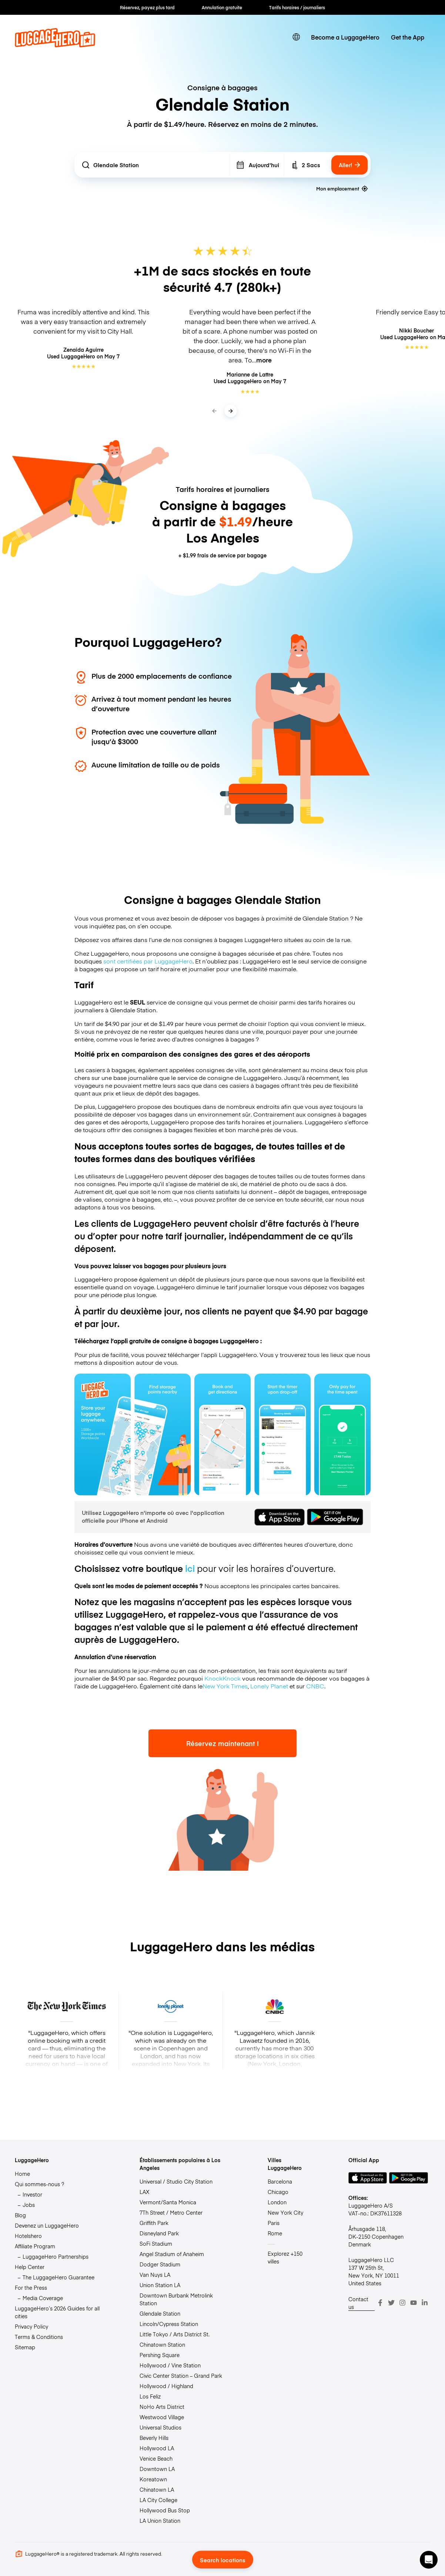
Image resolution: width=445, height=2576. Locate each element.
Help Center (29, 2267)
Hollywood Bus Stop (165, 2510)
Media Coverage (43, 2298)
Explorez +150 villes (285, 2257)
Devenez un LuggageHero (47, 2225)
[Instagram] (402, 2302)
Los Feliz (150, 2396)
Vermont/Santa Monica (168, 2202)
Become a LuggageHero (345, 37)
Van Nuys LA (155, 2274)
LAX (144, 2191)
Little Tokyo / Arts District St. (175, 2334)
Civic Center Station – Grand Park (181, 2375)
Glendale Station (160, 2313)
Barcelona (280, 2181)
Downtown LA (157, 2468)
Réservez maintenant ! (222, 1743)
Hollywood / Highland (166, 2386)
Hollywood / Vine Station (170, 2365)
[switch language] (296, 37)
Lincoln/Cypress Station (169, 2323)
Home (22, 2173)
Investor (32, 2194)
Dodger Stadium (160, 2264)
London (277, 2202)
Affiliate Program (35, 2246)
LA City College (158, 2500)
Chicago (278, 2191)
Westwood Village (162, 2417)
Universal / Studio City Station (176, 2181)
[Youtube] (413, 2302)
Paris (274, 2222)
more (264, 359)
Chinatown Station (162, 2344)
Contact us (358, 2302)
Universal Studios (160, 2427)
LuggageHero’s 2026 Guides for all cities (57, 2312)
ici (190, 1568)
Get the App (407, 37)
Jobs (29, 2204)
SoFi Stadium (156, 2243)
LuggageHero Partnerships (55, 2256)
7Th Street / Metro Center (171, 2212)
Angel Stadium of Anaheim (172, 2254)
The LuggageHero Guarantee (58, 2277)
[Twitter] (391, 2302)
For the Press (31, 2287)
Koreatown (153, 2479)
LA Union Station (160, 2520)
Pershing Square (160, 2355)
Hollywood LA (157, 2448)
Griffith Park (154, 2222)
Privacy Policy (31, 2326)
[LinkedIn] (424, 2302)
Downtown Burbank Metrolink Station (176, 2299)
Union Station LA (160, 2285)
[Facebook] (380, 2302)
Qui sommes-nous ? (39, 2184)
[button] (429, 2560)
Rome (275, 2233)
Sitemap (25, 2347)
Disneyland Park (159, 2233)
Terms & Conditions (39, 2336)
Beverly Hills (154, 2437)
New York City (285, 2212)
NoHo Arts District (162, 2406)
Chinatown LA (157, 2489)
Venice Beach (156, 2458)
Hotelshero (28, 2235)
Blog (20, 2215)
